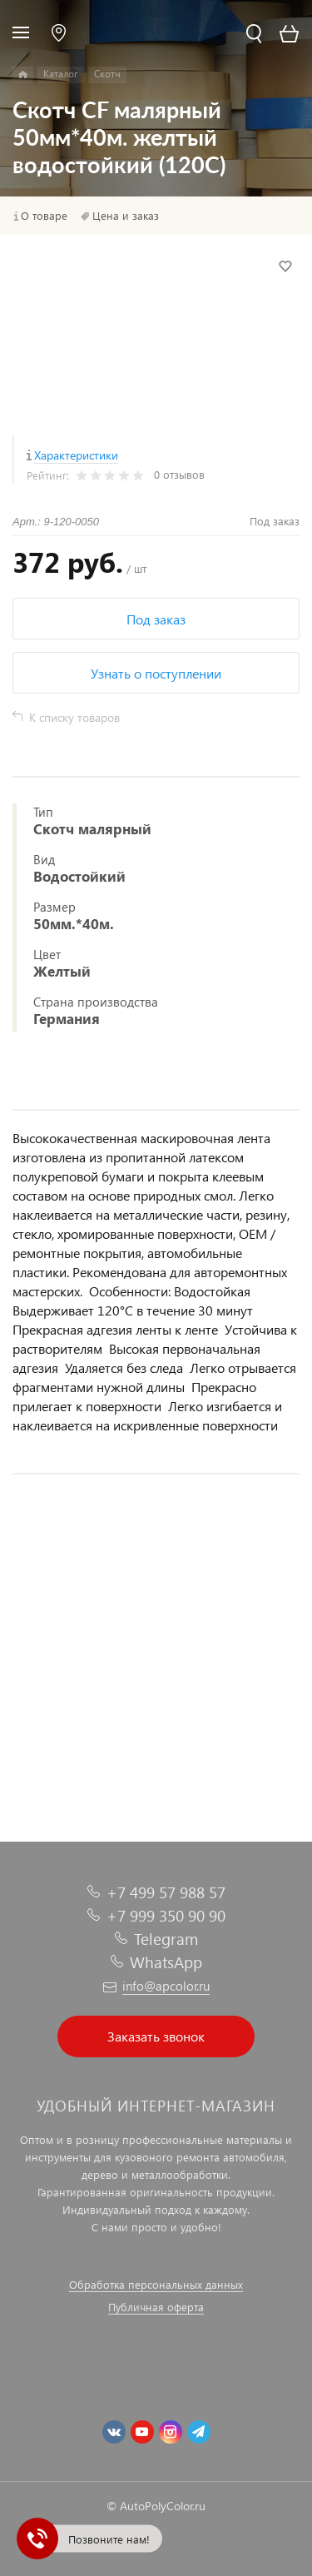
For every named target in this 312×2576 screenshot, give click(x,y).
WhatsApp (166, 1962)
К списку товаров (74, 717)
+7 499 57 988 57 (165, 1892)
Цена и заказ (125, 215)
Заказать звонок (156, 2036)
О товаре (44, 215)
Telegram (166, 1938)
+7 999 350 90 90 (165, 1915)
